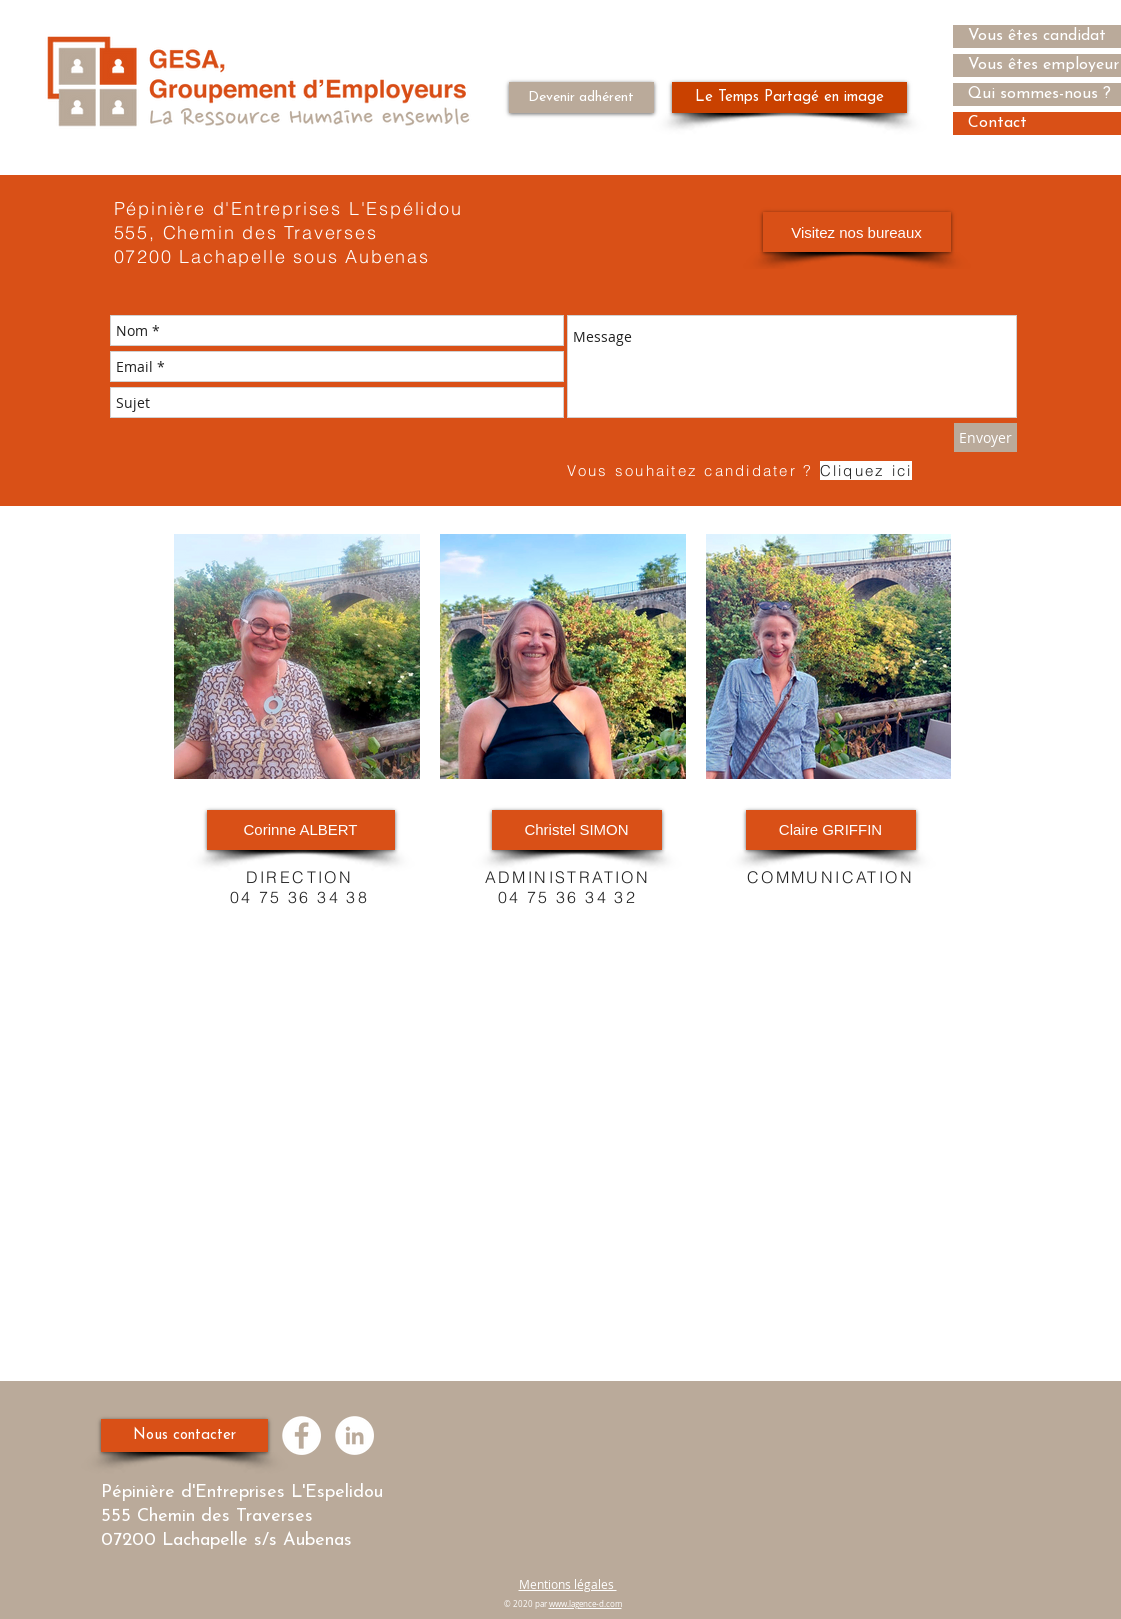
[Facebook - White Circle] (301, 1435)
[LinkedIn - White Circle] (354, 1435)
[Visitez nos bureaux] (857, 232)
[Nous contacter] (184, 1435)
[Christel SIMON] (577, 830)
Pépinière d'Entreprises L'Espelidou (245, 1492)
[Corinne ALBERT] (301, 830)
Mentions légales (568, 1584)
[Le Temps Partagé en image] (789, 97)
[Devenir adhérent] (581, 97)
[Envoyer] (985, 437)
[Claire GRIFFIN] (831, 830)
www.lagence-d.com (585, 1604)
